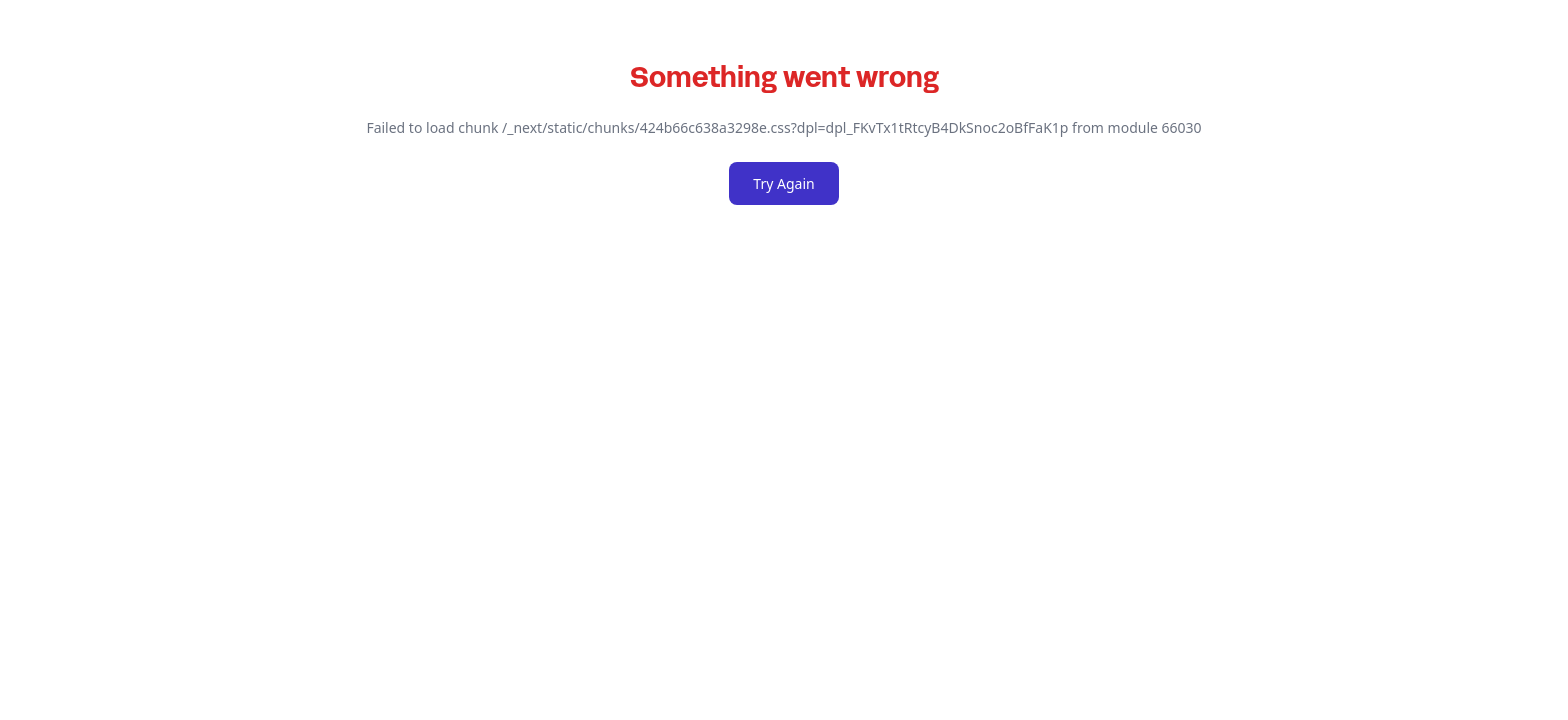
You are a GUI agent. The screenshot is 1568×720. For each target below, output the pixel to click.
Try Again (783, 183)
